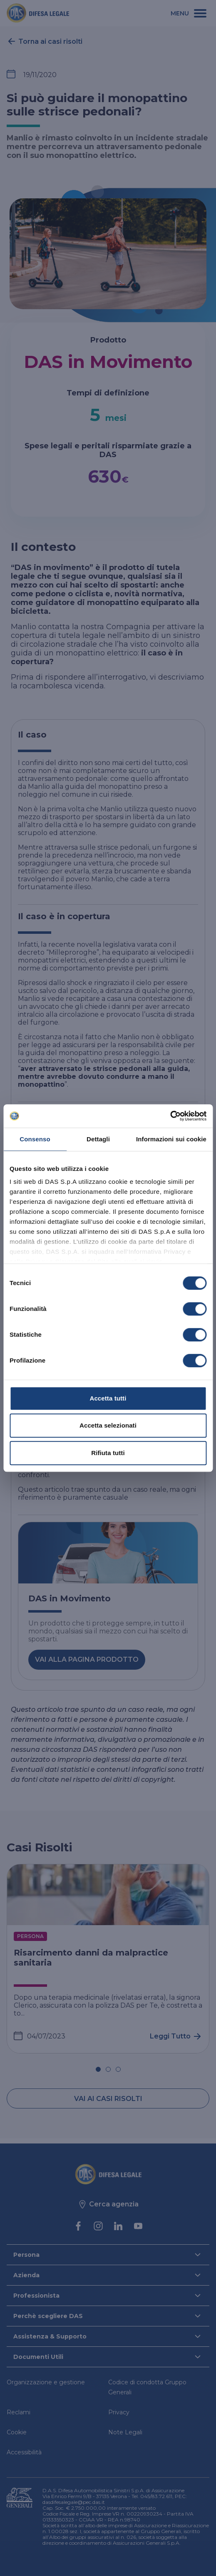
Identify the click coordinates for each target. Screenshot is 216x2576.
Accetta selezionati (108, 1425)
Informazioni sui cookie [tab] (171, 1139)
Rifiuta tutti (107, 1452)
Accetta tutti (108, 1398)
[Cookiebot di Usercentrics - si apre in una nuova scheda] (170, 1115)
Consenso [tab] (35, 1139)
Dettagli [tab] (98, 1139)
